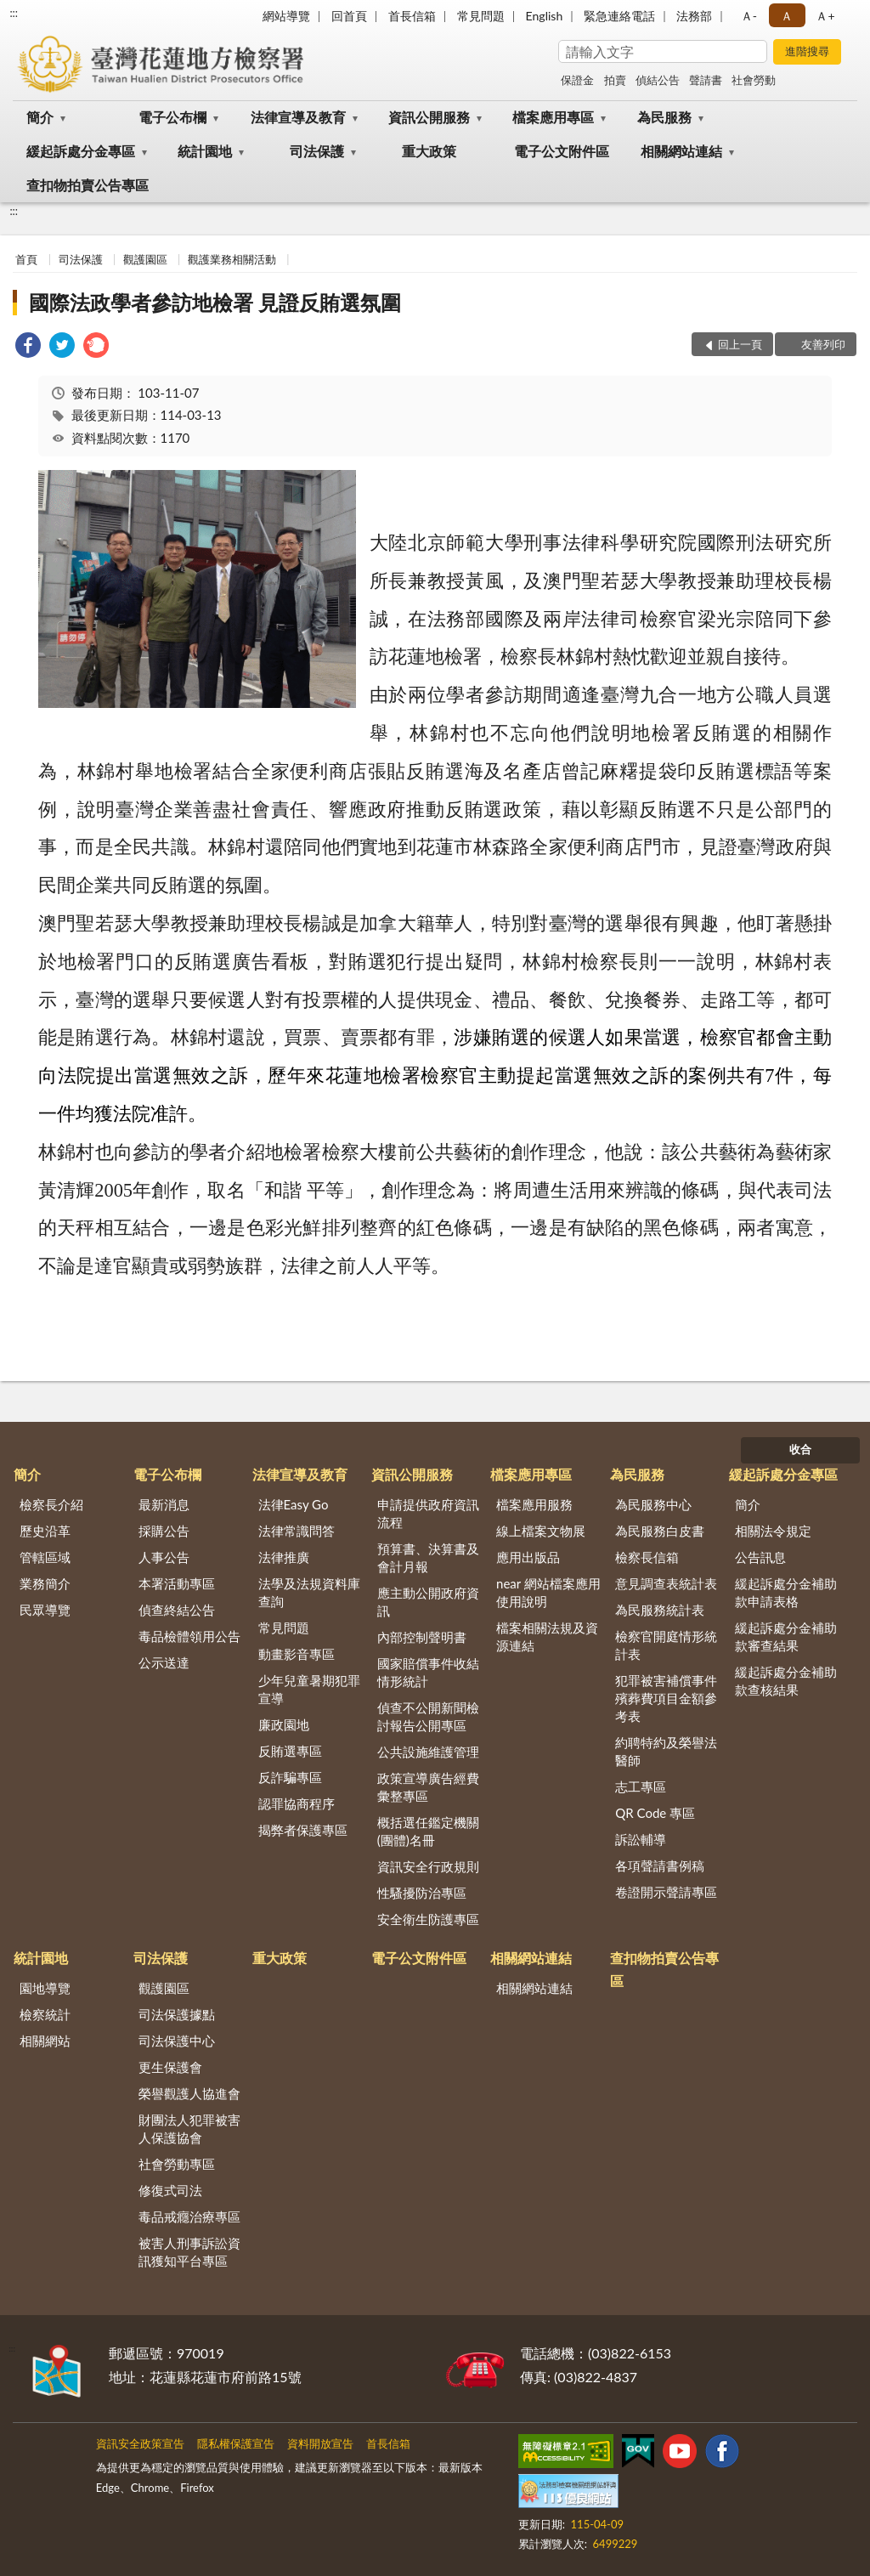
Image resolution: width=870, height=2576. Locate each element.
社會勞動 (754, 80)
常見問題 (481, 15)
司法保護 (317, 151)
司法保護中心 (176, 2040)
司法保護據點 (176, 2014)
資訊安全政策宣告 (140, 2443)
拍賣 (615, 80)
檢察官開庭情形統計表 (666, 1645)
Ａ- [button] (749, 15)
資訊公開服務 (429, 117)
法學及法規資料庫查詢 (309, 1592)
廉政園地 (283, 1724)
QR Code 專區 (655, 1812)
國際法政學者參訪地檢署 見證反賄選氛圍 (215, 302)
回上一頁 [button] (740, 344)
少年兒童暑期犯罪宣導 (309, 1689)
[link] (28, 347)
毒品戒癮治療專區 (189, 2216)
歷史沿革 (45, 1530)
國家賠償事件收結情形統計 (428, 1672)
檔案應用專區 (553, 117)
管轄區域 (45, 1557)
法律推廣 (283, 1557)
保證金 (577, 80)
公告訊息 (760, 1557)
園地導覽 (45, 1988)
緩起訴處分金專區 (80, 151)
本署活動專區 (176, 1583)
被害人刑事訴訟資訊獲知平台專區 (189, 2251)
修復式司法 (170, 2190)
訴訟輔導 (640, 1839)
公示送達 (163, 1662)
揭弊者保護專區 (302, 1829)
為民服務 (664, 117)
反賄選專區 (290, 1750)
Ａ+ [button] (825, 15)
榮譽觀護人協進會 (189, 2093)
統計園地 (205, 151)
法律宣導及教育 (298, 117)
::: (13, 13)
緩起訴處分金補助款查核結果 (786, 1680)
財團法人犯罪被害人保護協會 (189, 2128)
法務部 (694, 15)
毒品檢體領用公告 (189, 1636)
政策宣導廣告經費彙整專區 (428, 1786)
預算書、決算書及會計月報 (428, 1557)
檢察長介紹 (51, 1504)
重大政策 (429, 151)
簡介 (40, 117)
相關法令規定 (773, 1530)
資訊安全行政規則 (428, 1866)
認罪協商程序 (296, 1803)
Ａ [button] (787, 15)
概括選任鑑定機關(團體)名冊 (428, 1831)
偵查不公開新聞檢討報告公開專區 (428, 1716)
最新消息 (163, 1504)
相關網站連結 (681, 151)
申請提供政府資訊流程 (428, 1513)
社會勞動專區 (176, 2163)
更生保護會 (170, 2067)
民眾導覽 (45, 1609)
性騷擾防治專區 (421, 1892)
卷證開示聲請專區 (666, 1891)
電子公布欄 (172, 117)
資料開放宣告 (320, 2443)
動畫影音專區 (296, 1654)
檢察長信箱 (647, 1557)
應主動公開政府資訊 (428, 1601)
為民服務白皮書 (659, 1530)
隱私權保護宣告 (235, 2443)
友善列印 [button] (823, 344)
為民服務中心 (653, 1504)
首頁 (26, 259)
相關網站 (45, 2040)
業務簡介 (45, 1583)
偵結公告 (658, 80)
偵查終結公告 (176, 1609)
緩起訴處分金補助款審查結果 (786, 1636)
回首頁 (349, 15)
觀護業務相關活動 (232, 259)
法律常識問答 (296, 1530)
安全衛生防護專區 (428, 1919)
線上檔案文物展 (540, 1530)
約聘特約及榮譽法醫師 (666, 1751)
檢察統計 (45, 2014)
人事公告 (163, 1557)
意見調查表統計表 (666, 1583)
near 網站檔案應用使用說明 (548, 1592)
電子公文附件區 (561, 151)
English (544, 15)
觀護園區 (145, 259)
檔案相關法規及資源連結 (547, 1636)
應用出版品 (528, 1557)
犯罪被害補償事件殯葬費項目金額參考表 (666, 1698)
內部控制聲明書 (421, 1637)
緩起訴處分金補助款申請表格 (786, 1592)
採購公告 (163, 1530)
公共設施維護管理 (428, 1751)
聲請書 (705, 80)
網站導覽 (286, 15)
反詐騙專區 (290, 1777)
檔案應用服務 (534, 1504)
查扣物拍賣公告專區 (87, 185)
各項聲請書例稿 (659, 1865)
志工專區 (640, 1786)
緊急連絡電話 (619, 15)
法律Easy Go (293, 1504)
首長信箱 (412, 15)
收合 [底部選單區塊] (800, 1449)
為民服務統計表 (659, 1609)
